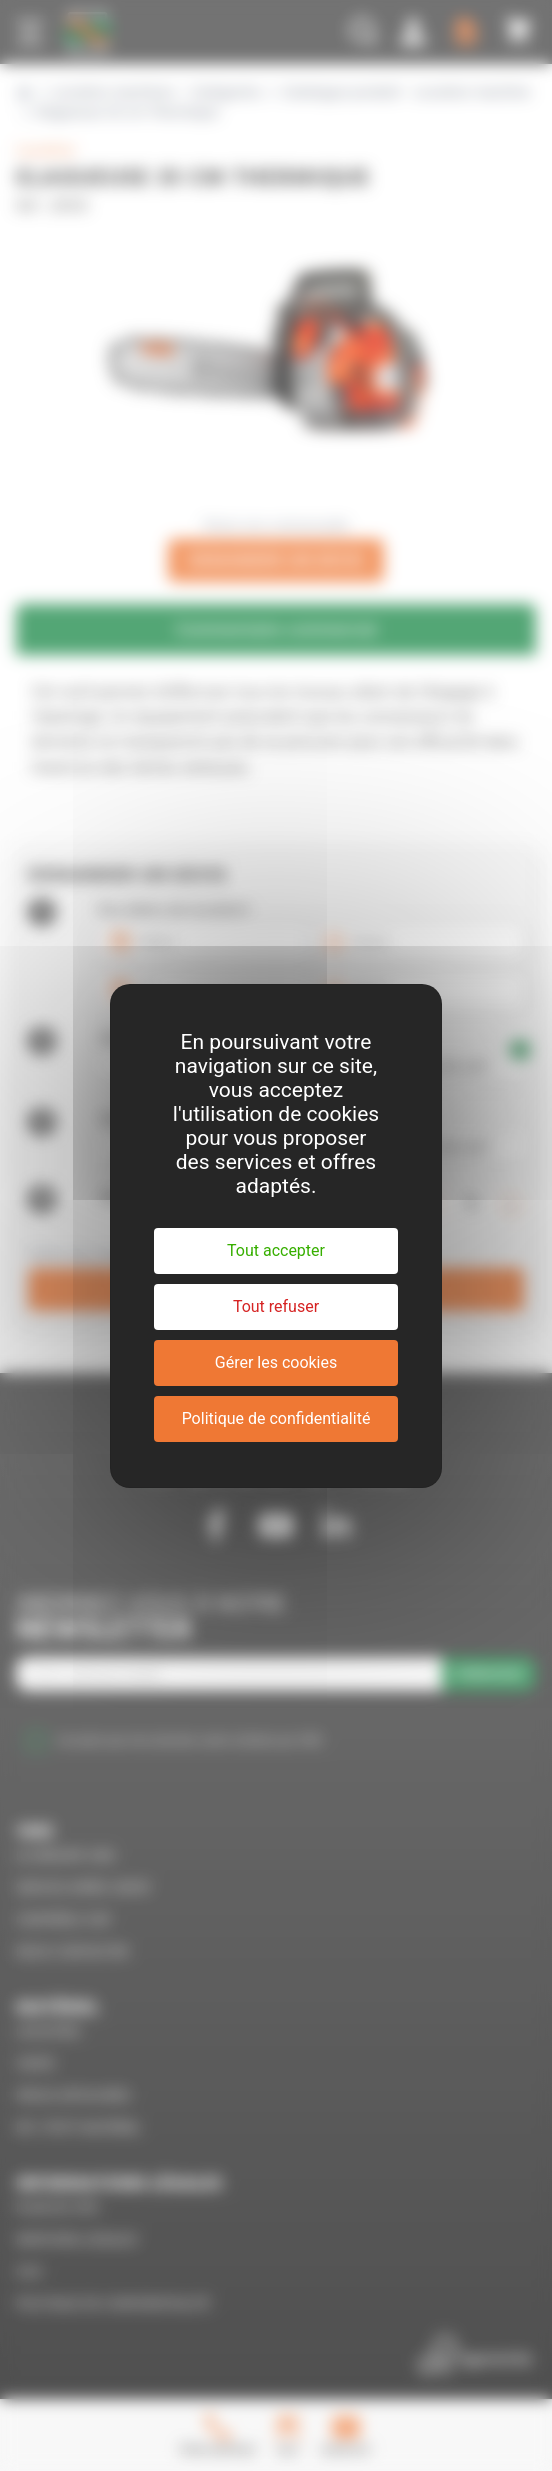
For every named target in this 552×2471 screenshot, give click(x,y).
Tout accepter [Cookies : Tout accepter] (276, 1250)
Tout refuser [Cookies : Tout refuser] (276, 1306)
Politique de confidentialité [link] (276, 1418)
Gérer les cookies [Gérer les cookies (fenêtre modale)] (276, 1362)
